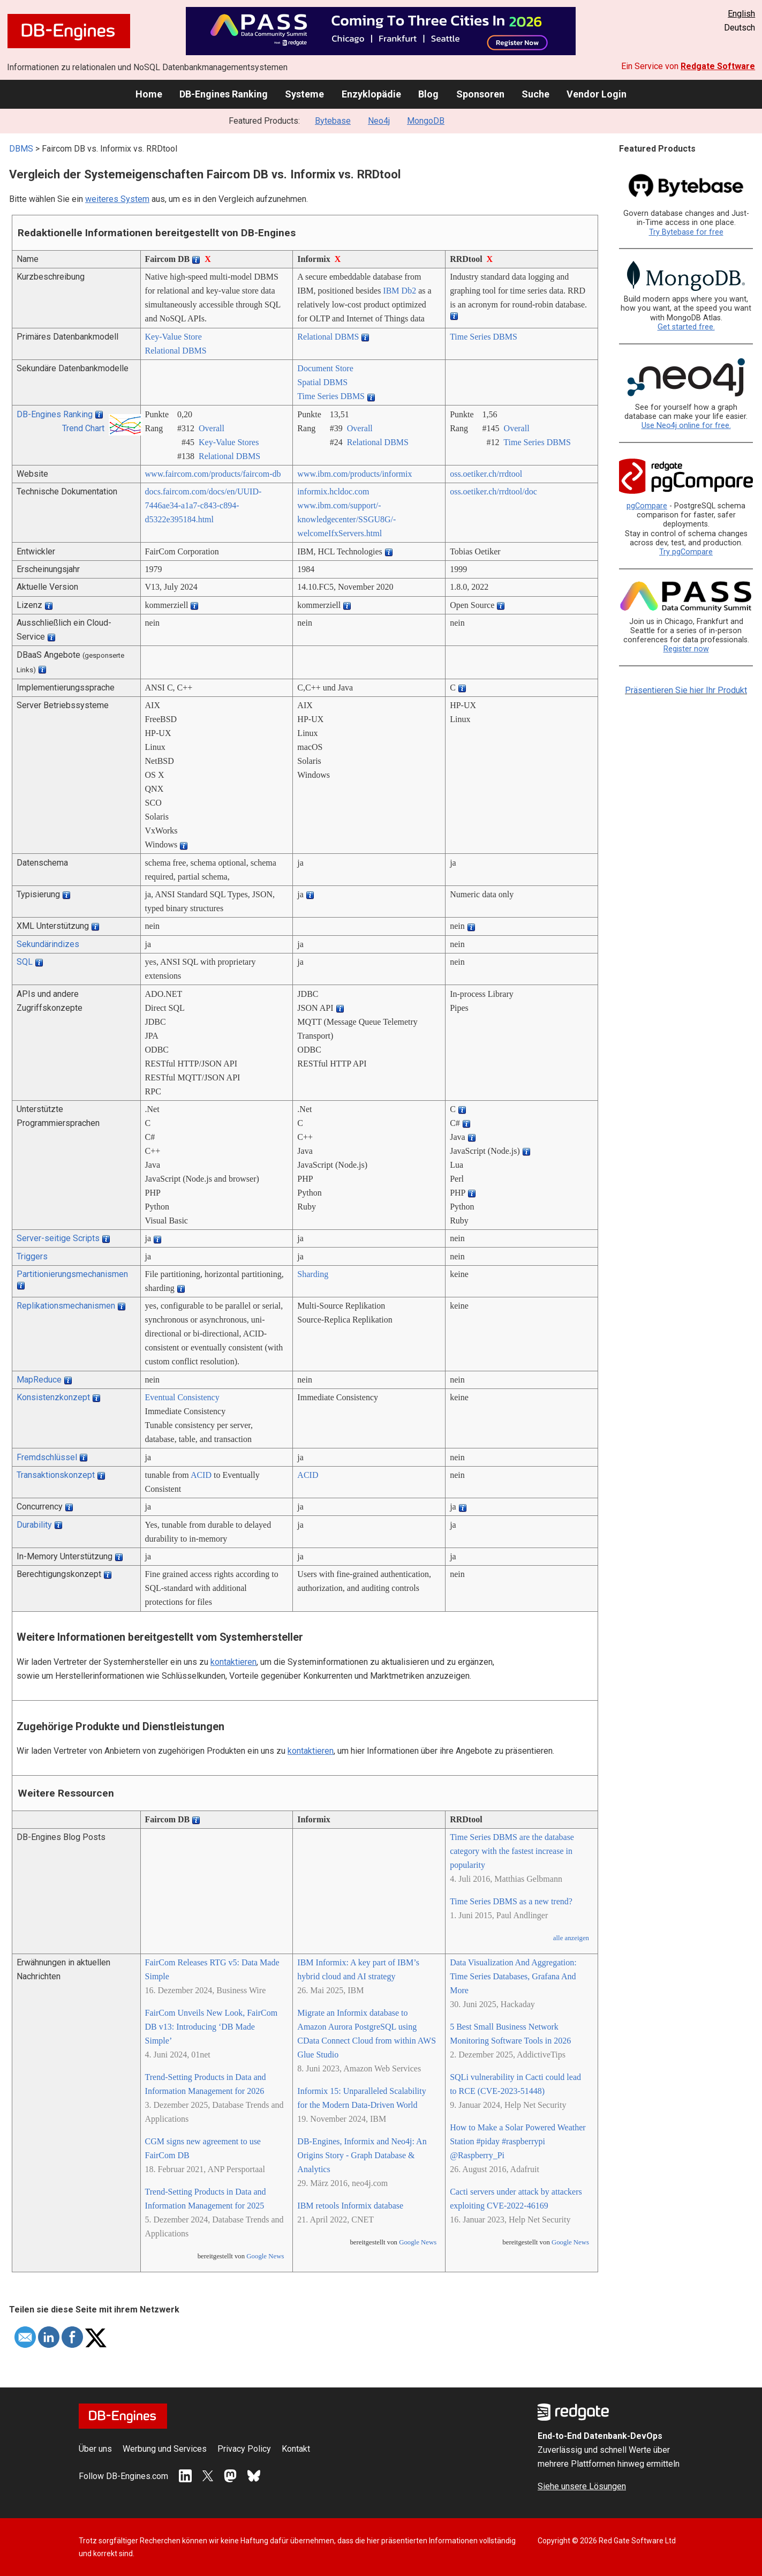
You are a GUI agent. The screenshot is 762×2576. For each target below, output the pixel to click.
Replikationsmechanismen (66, 1306)
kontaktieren (233, 1662)
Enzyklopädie (371, 94)
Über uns (95, 2449)
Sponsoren (480, 94)
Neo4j (379, 121)
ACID (201, 1474)
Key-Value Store (173, 336)
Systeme (304, 94)
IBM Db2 (399, 290)
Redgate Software (718, 66)
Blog (428, 94)
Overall (211, 428)
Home (148, 94)
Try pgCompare (686, 552)
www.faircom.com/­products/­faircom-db (213, 473)
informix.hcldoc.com (333, 491)
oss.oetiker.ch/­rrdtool (486, 473)
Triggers (32, 1256)
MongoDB (425, 121)
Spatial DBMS (322, 382)
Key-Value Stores (229, 442)
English (741, 14)
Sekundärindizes (48, 944)
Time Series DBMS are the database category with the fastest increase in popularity (512, 1851)
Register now (686, 649)
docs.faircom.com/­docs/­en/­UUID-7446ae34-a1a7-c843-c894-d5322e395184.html (203, 505)
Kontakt (296, 2449)
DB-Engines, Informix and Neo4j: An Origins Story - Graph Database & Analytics (361, 2155)
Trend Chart (83, 428)
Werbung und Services (165, 2449)
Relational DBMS (176, 350)
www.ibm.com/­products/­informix (354, 473)
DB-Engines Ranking (223, 94)
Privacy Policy (244, 2449)
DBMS (21, 149)
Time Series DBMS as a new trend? (511, 1901)
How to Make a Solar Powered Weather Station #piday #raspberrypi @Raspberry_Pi (517, 2141)
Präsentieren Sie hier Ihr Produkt (686, 690)
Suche (535, 94)
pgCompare (647, 505)
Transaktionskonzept (56, 1475)
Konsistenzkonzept (53, 1397)
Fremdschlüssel (47, 1457)
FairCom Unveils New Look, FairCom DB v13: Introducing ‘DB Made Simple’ (211, 2026)
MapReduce (39, 1380)
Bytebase (333, 121)
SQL (25, 962)
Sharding (312, 1274)
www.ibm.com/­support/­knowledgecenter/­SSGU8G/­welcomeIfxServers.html (346, 519)
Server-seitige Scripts (58, 1238)
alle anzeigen (571, 1938)
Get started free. (686, 327)
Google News (265, 2256)
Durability (34, 1525)
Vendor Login (597, 94)
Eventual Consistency (182, 1397)
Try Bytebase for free (686, 232)
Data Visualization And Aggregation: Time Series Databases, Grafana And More (513, 1976)
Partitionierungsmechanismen (72, 1274)
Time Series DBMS (483, 336)
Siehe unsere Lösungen (582, 2486)
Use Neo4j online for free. (686, 425)
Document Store (325, 368)
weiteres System (117, 199)
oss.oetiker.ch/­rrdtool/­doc (493, 491)
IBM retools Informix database (350, 2205)
